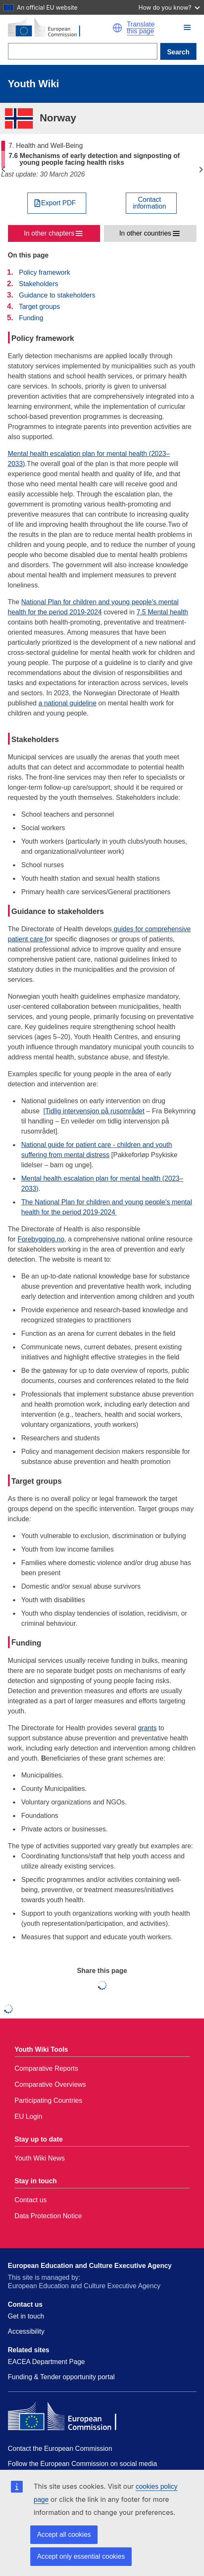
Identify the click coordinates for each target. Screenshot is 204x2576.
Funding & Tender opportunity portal (61, 2376)
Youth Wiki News (40, 2158)
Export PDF (58, 203)
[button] (117, 28)
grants (147, 1728)
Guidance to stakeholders (57, 295)
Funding (31, 318)
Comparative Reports (46, 2068)
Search (178, 52)
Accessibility (26, 2331)
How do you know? (169, 7)
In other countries (145, 233)
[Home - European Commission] (60, 28)
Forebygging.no (41, 1239)
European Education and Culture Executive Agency (90, 2265)
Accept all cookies (64, 2534)
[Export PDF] (56, 203)
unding (28, 1643)
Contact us (31, 2199)
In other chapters (49, 233)
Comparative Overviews (50, 2084)
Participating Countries (48, 2100)
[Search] (82, 51)
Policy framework (44, 272)
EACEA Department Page (46, 2361)
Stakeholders (38, 283)
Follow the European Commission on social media (82, 2463)
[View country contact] (151, 203)
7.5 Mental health (162, 612)
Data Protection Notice (48, 2215)
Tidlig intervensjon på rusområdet (94, 1111)
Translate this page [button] (140, 28)
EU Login (28, 2116)
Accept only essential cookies (81, 2556)
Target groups (39, 306)
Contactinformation (149, 203)
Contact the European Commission (60, 2448)
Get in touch (26, 2316)
